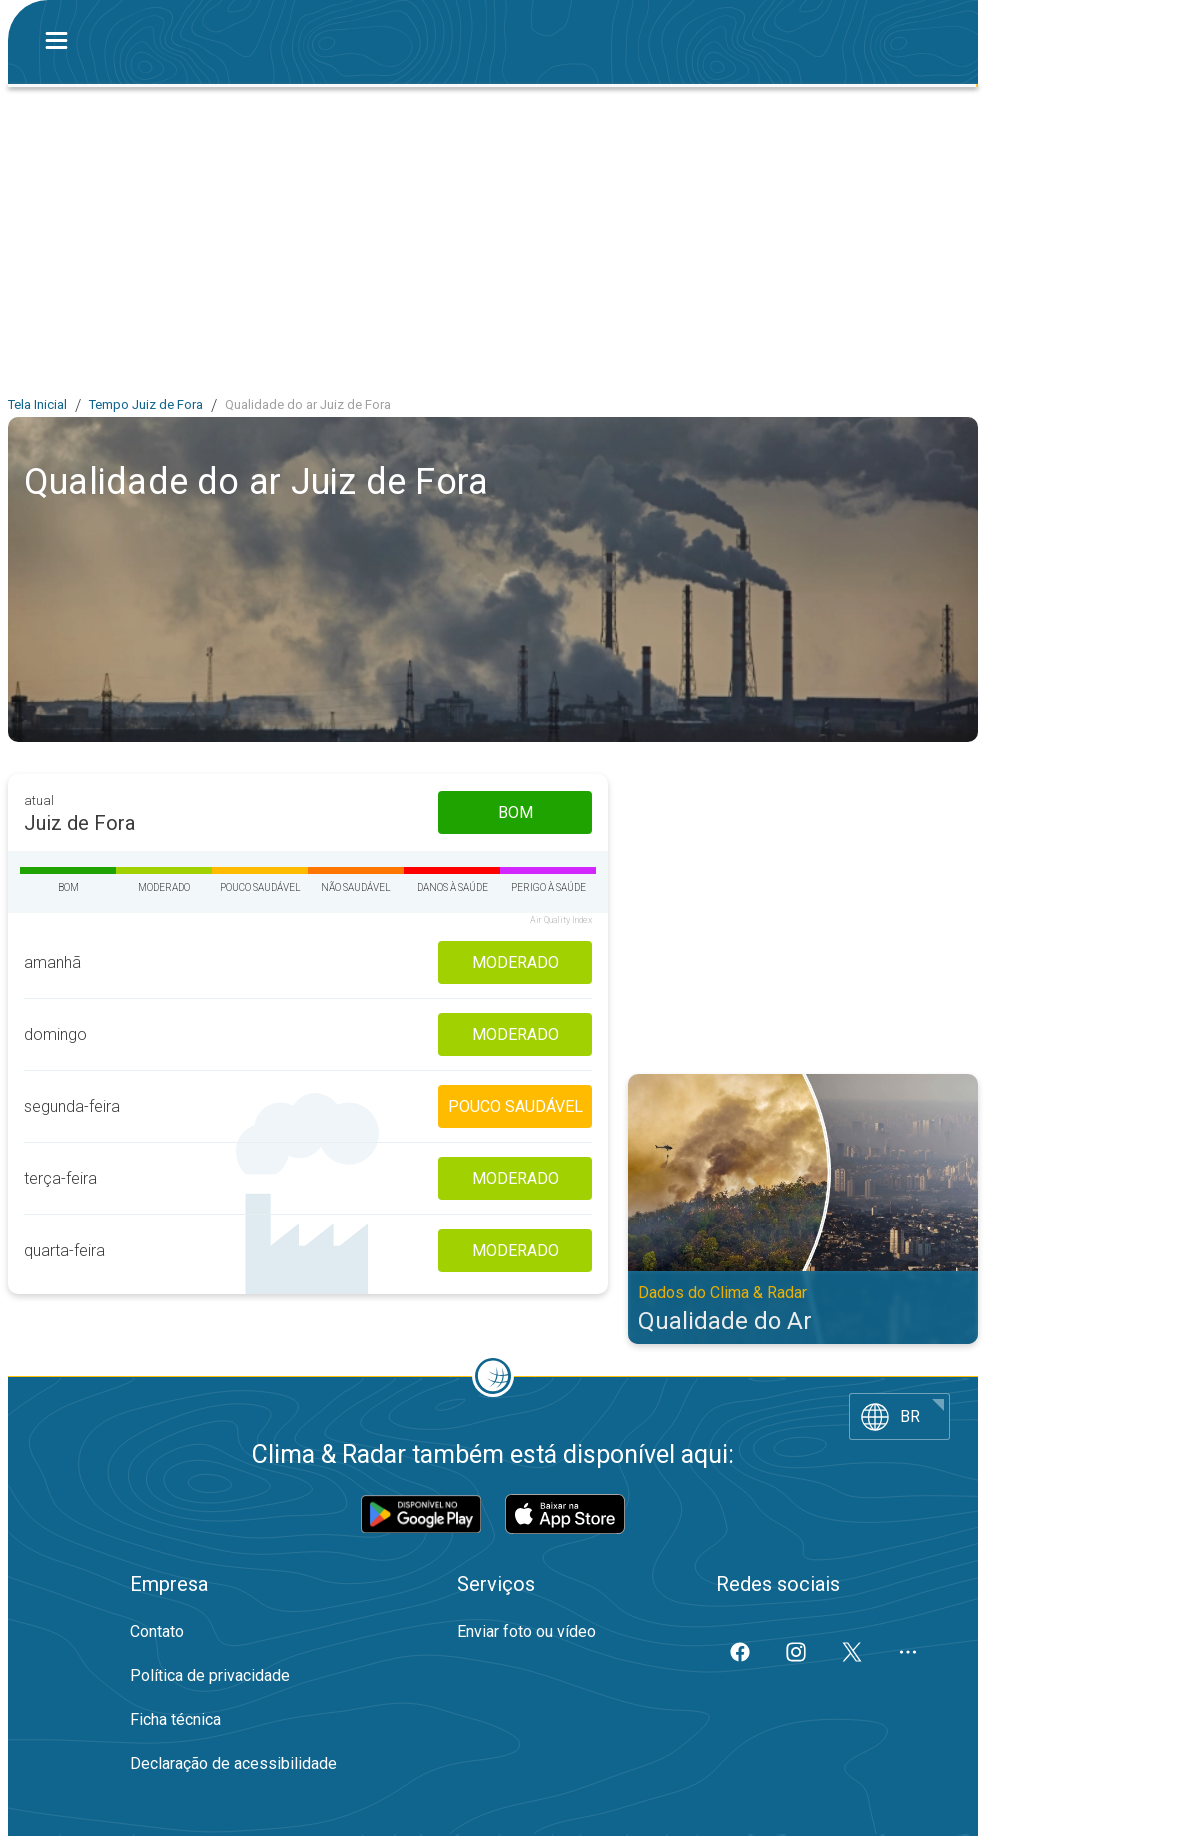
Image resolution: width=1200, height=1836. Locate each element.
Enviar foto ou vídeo (526, 1631)
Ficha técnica (175, 1719)
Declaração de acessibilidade (233, 1763)
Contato (157, 1631)
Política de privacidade (210, 1675)
